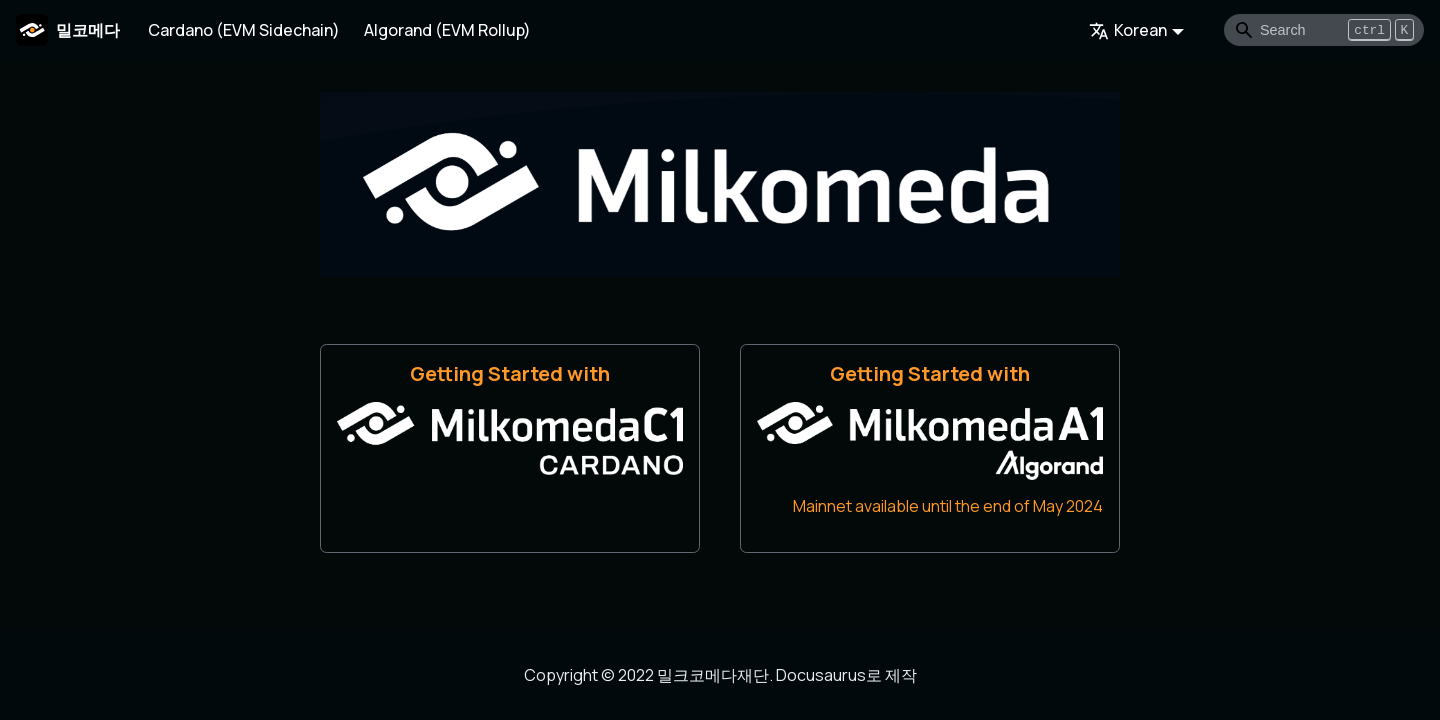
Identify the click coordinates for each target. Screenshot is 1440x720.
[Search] (1324, 30)
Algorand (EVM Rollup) (447, 30)
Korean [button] (1128, 30)
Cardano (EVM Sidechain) (244, 30)
